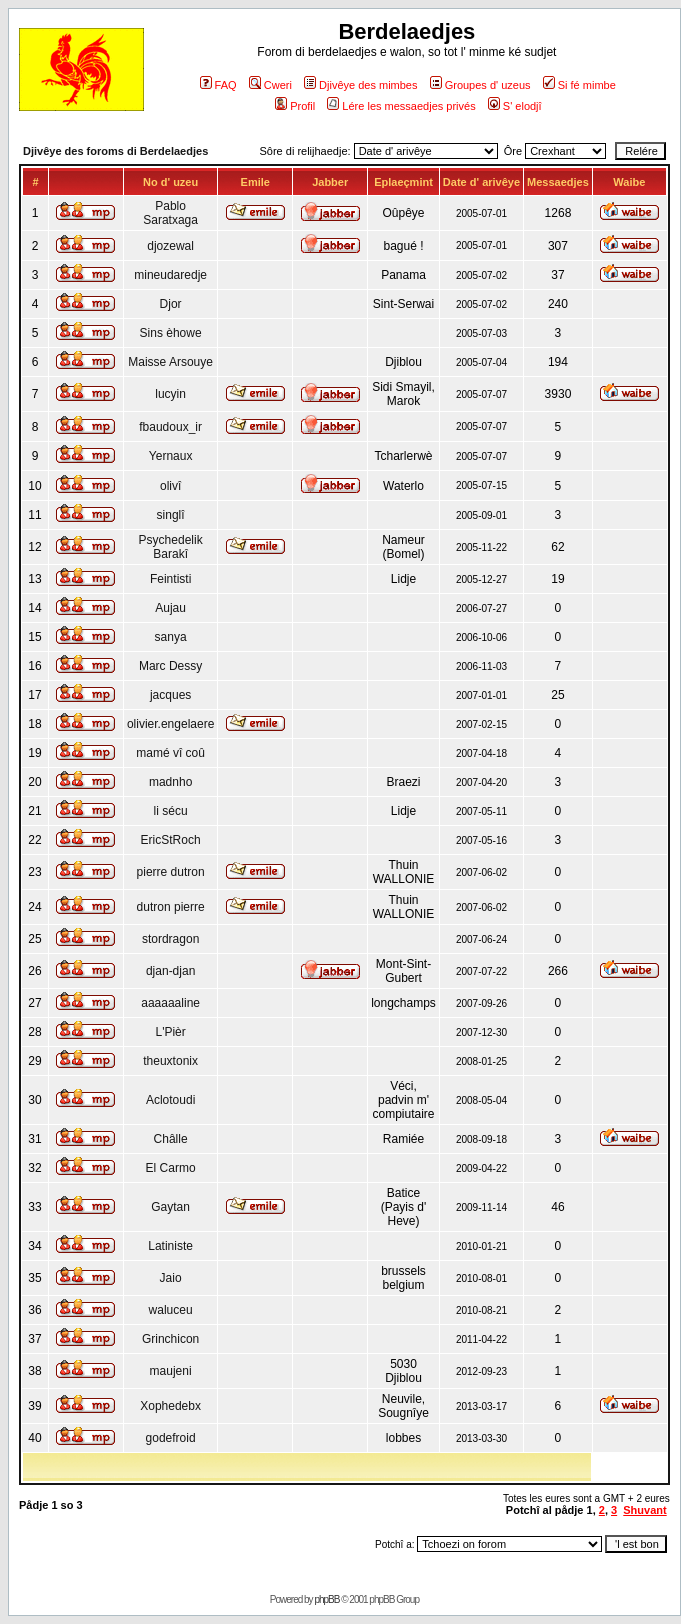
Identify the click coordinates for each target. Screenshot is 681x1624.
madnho (170, 782)
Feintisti (170, 579)
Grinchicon (170, 1339)
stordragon (170, 939)
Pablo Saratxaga (170, 213)
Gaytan (170, 1207)
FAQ (218, 85)
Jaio (171, 1278)
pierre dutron (171, 872)
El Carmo (171, 1168)
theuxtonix (170, 1061)
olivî (170, 486)
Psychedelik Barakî (171, 547)
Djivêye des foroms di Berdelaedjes (115, 151)
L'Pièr (170, 1032)
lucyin (170, 394)
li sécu (171, 811)
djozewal (170, 246)
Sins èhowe (171, 333)
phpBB (326, 1599)
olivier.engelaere (170, 724)
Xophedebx (170, 1406)
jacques (170, 695)
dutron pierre (171, 907)
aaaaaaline (170, 1003)
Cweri (270, 85)
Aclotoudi (170, 1100)
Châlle (171, 1139)
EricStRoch (171, 840)
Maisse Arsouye (170, 362)
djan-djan (170, 971)
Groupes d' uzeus (480, 85)
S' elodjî (515, 106)
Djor (171, 304)
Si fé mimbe (579, 85)
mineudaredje (170, 275)
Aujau (170, 608)
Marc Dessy (170, 666)
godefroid (171, 1438)
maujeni (171, 1371)
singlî (171, 515)
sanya (171, 637)
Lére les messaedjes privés (401, 106)
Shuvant (644, 1510)
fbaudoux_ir (170, 427)
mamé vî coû (170, 753)
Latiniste (170, 1246)
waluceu (171, 1310)
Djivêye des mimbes (360, 85)
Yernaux (171, 456)
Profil (295, 106)
